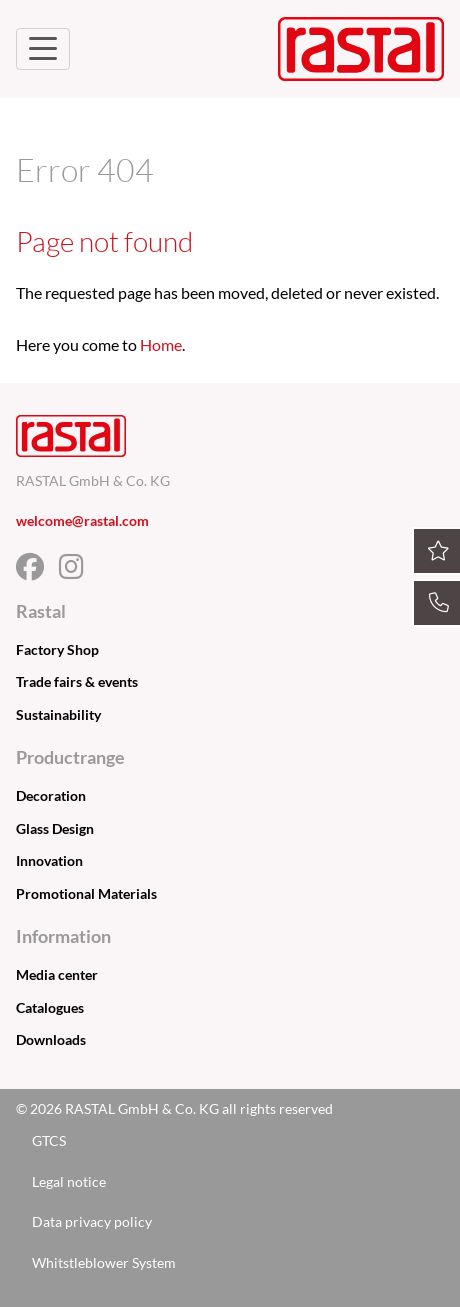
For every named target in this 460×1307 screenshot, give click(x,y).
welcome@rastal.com (82, 520)
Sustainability (58, 714)
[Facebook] (37, 571)
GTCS (49, 1140)
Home (161, 344)
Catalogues (50, 1007)
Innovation (49, 860)
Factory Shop (57, 649)
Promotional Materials (86, 893)
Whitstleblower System (104, 1262)
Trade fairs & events (77, 681)
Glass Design (55, 828)
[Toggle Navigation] (43, 49)
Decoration (51, 795)
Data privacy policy (92, 1221)
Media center (57, 974)
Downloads (51, 1039)
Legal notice (69, 1181)
